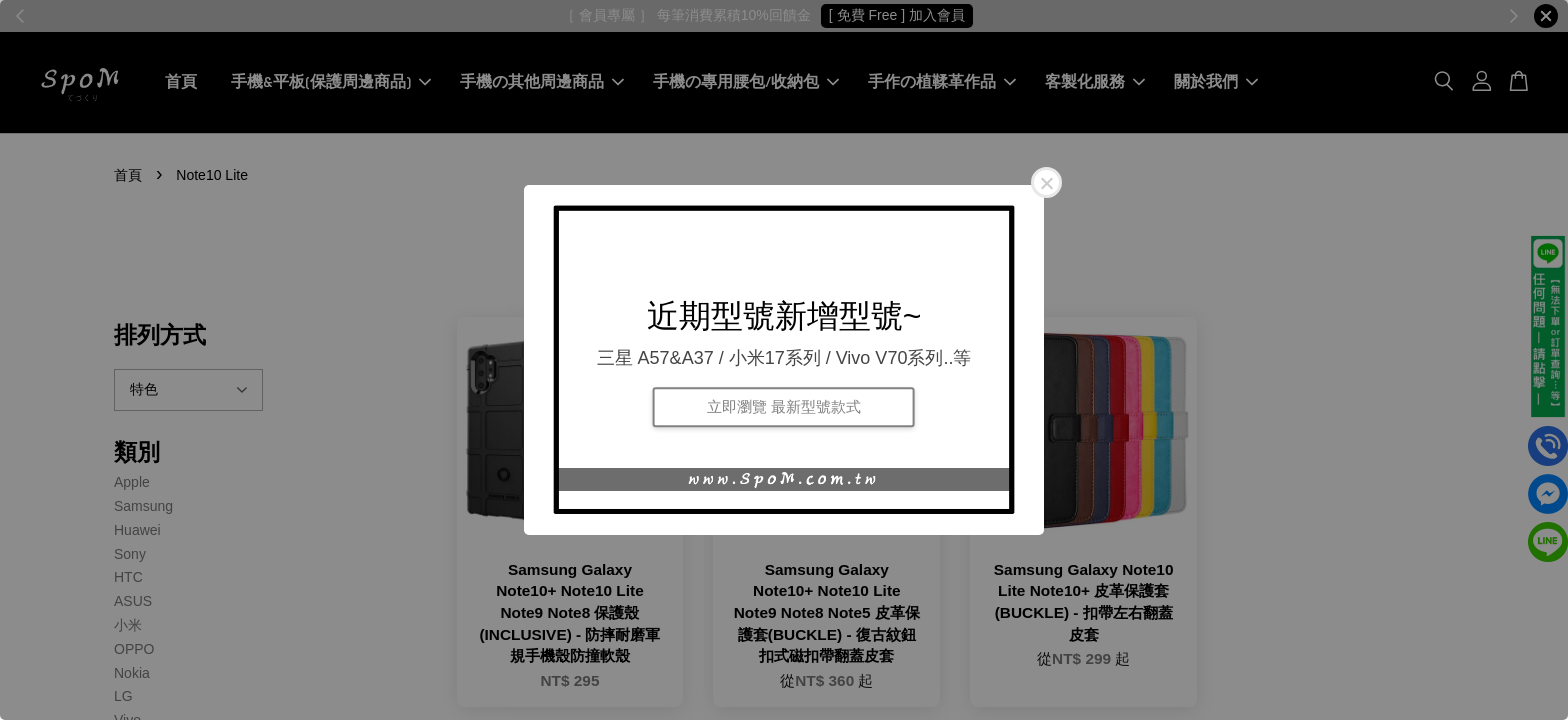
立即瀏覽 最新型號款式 (784, 406)
